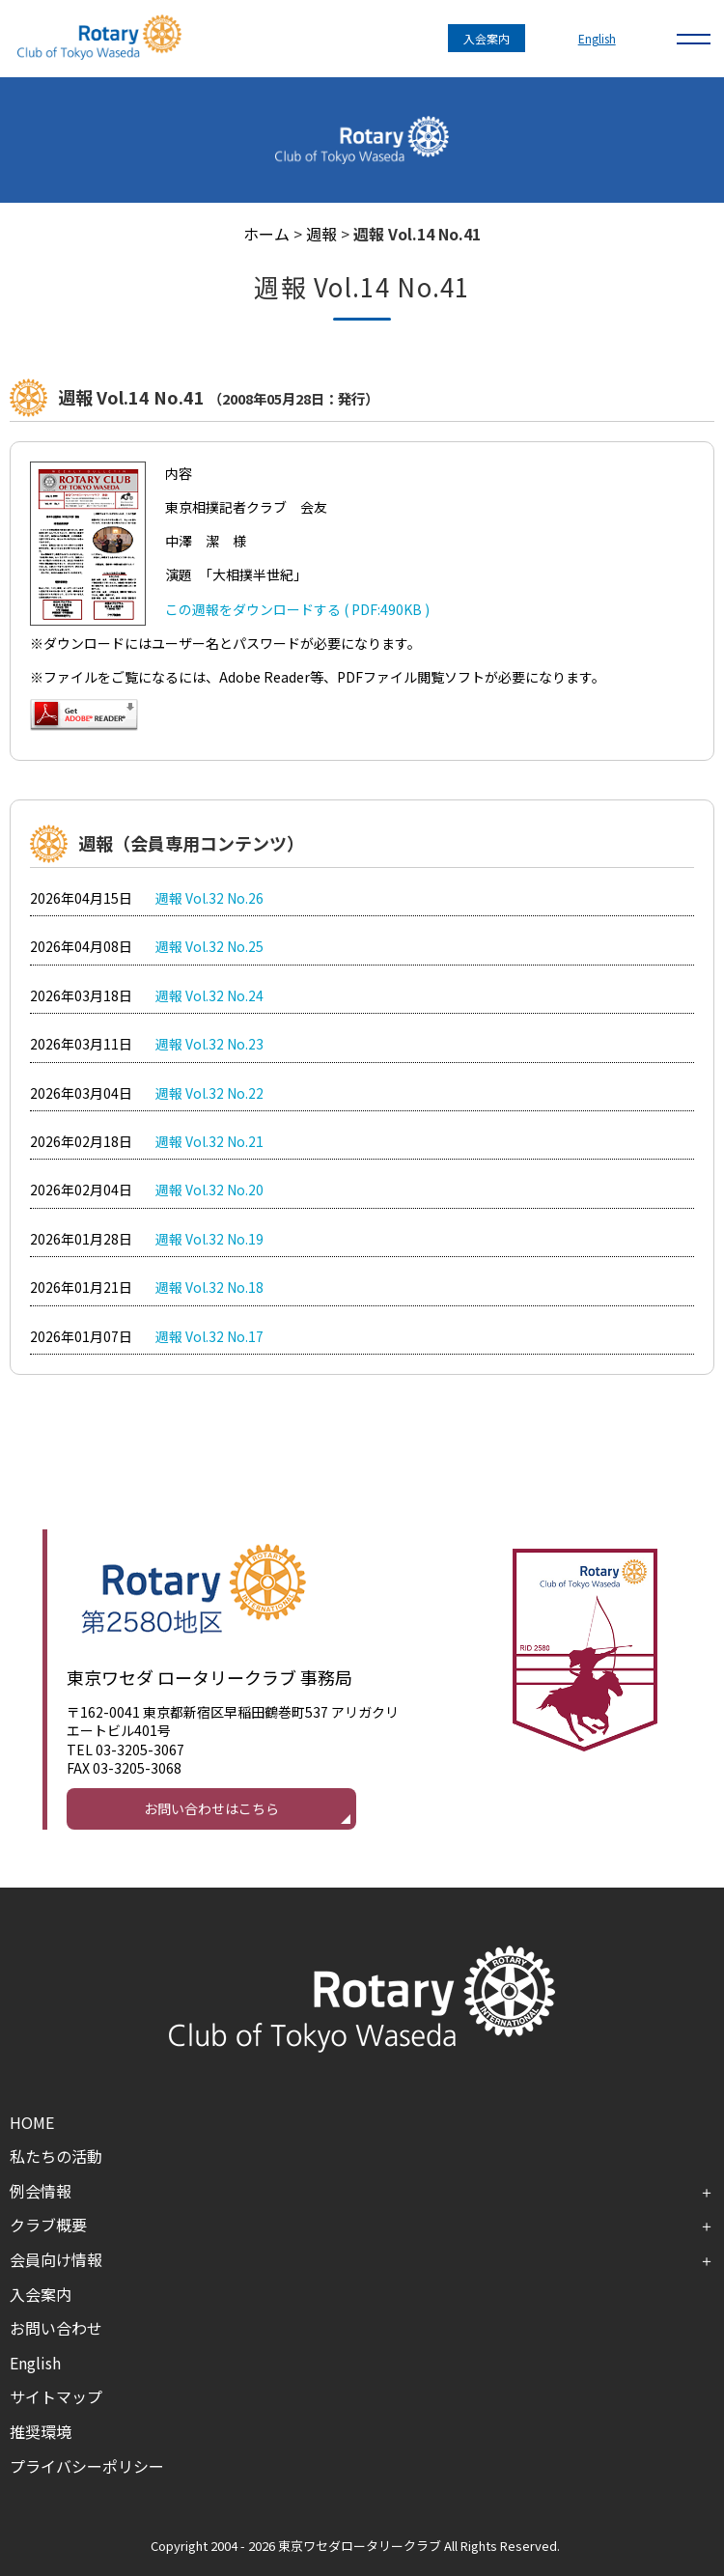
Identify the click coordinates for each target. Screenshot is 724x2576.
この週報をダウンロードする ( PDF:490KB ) (297, 609)
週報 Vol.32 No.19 (209, 1238)
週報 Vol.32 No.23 (209, 1043)
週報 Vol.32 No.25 (209, 946)
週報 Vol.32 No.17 (209, 1336)
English (597, 38)
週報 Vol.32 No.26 (209, 898)
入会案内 (486, 38)
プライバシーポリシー (87, 2466)
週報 (321, 233)
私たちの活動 (56, 2156)
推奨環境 (40, 2431)
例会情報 (40, 2190)
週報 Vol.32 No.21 (209, 1141)
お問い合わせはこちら (211, 1808)
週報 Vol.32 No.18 (209, 1287)
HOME (32, 2122)
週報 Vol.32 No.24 (209, 995)
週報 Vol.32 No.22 (209, 1093)
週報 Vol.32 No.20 (209, 1189)
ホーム (266, 233)
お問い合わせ (56, 2327)
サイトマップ (56, 2396)
